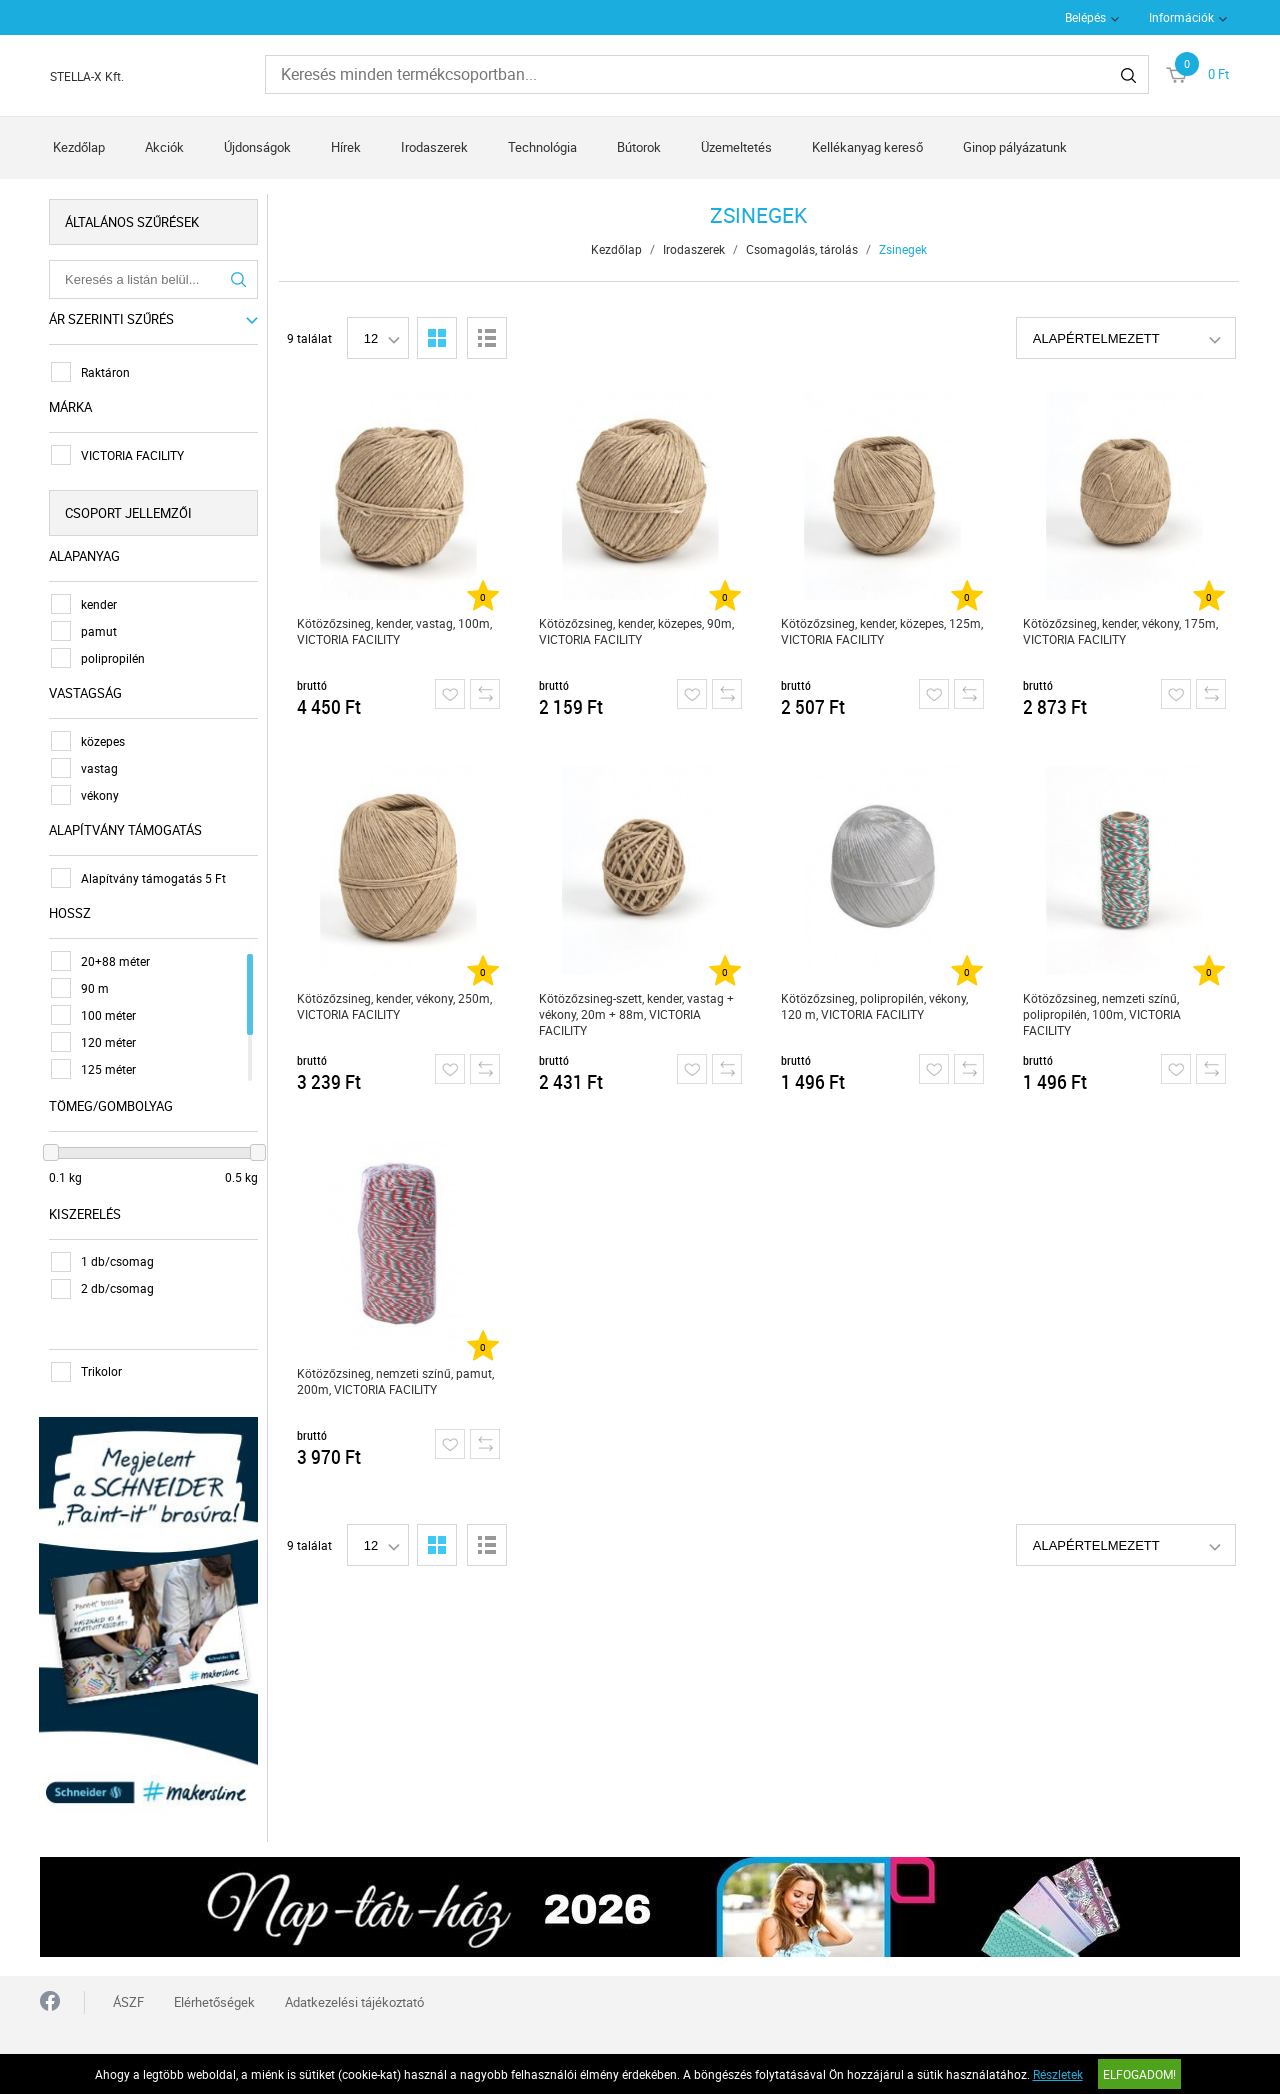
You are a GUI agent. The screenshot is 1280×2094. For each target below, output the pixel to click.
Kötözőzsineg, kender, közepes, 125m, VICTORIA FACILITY (882, 631)
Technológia (542, 147)
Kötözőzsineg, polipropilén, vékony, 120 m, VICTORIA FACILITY (874, 1006)
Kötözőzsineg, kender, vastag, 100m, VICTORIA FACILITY (394, 631)
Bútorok (639, 147)
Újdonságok (257, 147)
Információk (1181, 17)
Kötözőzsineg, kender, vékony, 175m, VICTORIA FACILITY (1120, 631)
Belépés (1085, 17)
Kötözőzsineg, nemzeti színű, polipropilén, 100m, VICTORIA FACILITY (1102, 1014)
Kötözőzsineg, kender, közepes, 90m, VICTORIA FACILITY (636, 631)
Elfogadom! (1139, 2074)
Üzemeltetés (736, 147)
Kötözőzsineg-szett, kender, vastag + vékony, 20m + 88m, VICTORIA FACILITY (636, 1014)
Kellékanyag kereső (867, 147)
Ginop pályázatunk (1015, 147)
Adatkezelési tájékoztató (354, 2001)
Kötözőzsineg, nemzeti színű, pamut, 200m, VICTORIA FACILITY (395, 1381)
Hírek (346, 147)
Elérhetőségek (214, 2001)
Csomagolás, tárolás (802, 249)
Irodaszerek (434, 147)
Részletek (1058, 2074)
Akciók (164, 147)
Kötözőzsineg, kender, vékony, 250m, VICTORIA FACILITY (394, 1006)
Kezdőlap (79, 147)
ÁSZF (128, 2001)
